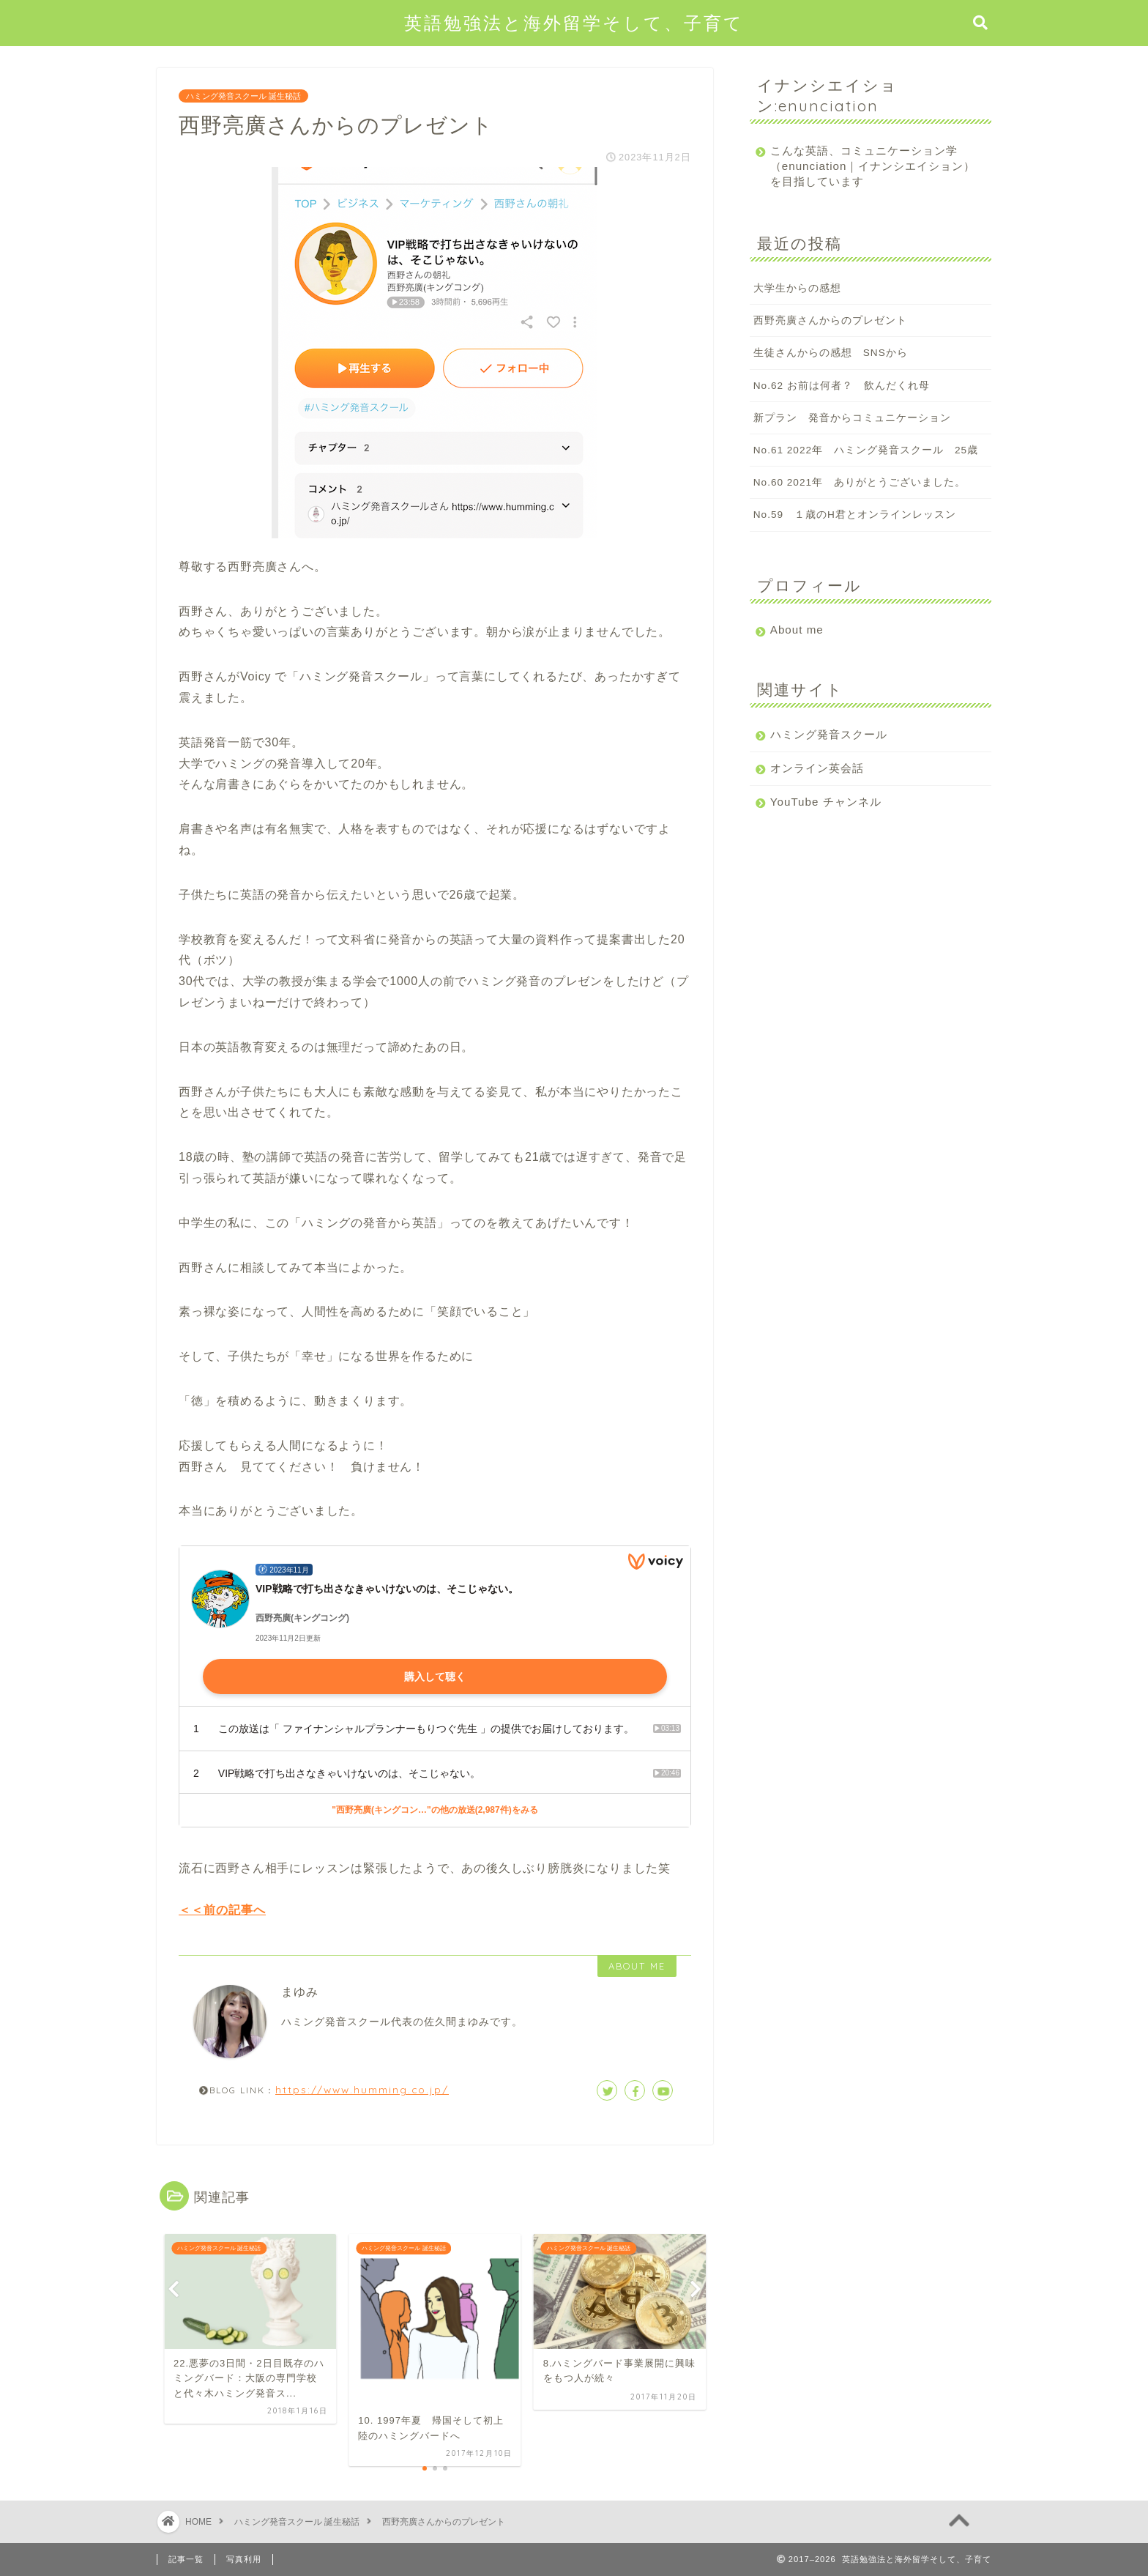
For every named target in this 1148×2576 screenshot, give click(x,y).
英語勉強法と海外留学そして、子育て (574, 23)
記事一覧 (186, 2559)
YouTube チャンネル (825, 801)
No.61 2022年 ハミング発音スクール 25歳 (865, 450)
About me (797, 629)
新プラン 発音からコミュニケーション (852, 417)
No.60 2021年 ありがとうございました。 (859, 482)
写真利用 (243, 2559)
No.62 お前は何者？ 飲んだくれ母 (841, 385)
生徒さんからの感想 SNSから (830, 352)
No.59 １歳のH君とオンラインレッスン (854, 514)
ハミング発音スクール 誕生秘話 (243, 96)
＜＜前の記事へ (222, 1910)
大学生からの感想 (797, 288)
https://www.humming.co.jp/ (362, 2089)
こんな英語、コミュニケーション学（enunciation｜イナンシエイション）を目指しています (864, 166)
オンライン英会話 (817, 768)
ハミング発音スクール (828, 734)
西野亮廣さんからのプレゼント (830, 320)
